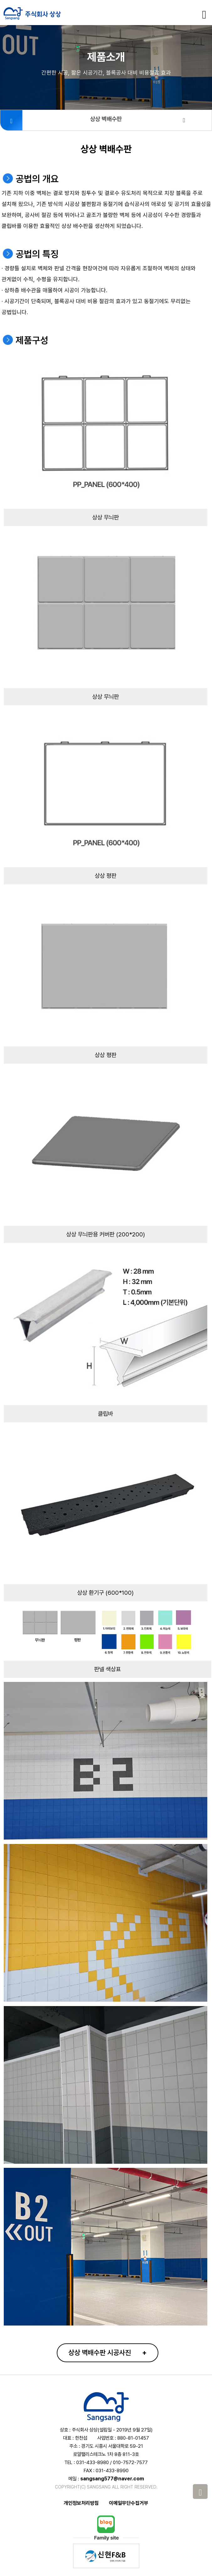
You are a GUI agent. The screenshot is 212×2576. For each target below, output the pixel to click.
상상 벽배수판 (137, 119)
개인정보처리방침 (81, 2503)
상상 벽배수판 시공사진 (107, 2352)
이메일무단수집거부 (128, 2503)
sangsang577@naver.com (112, 2479)
